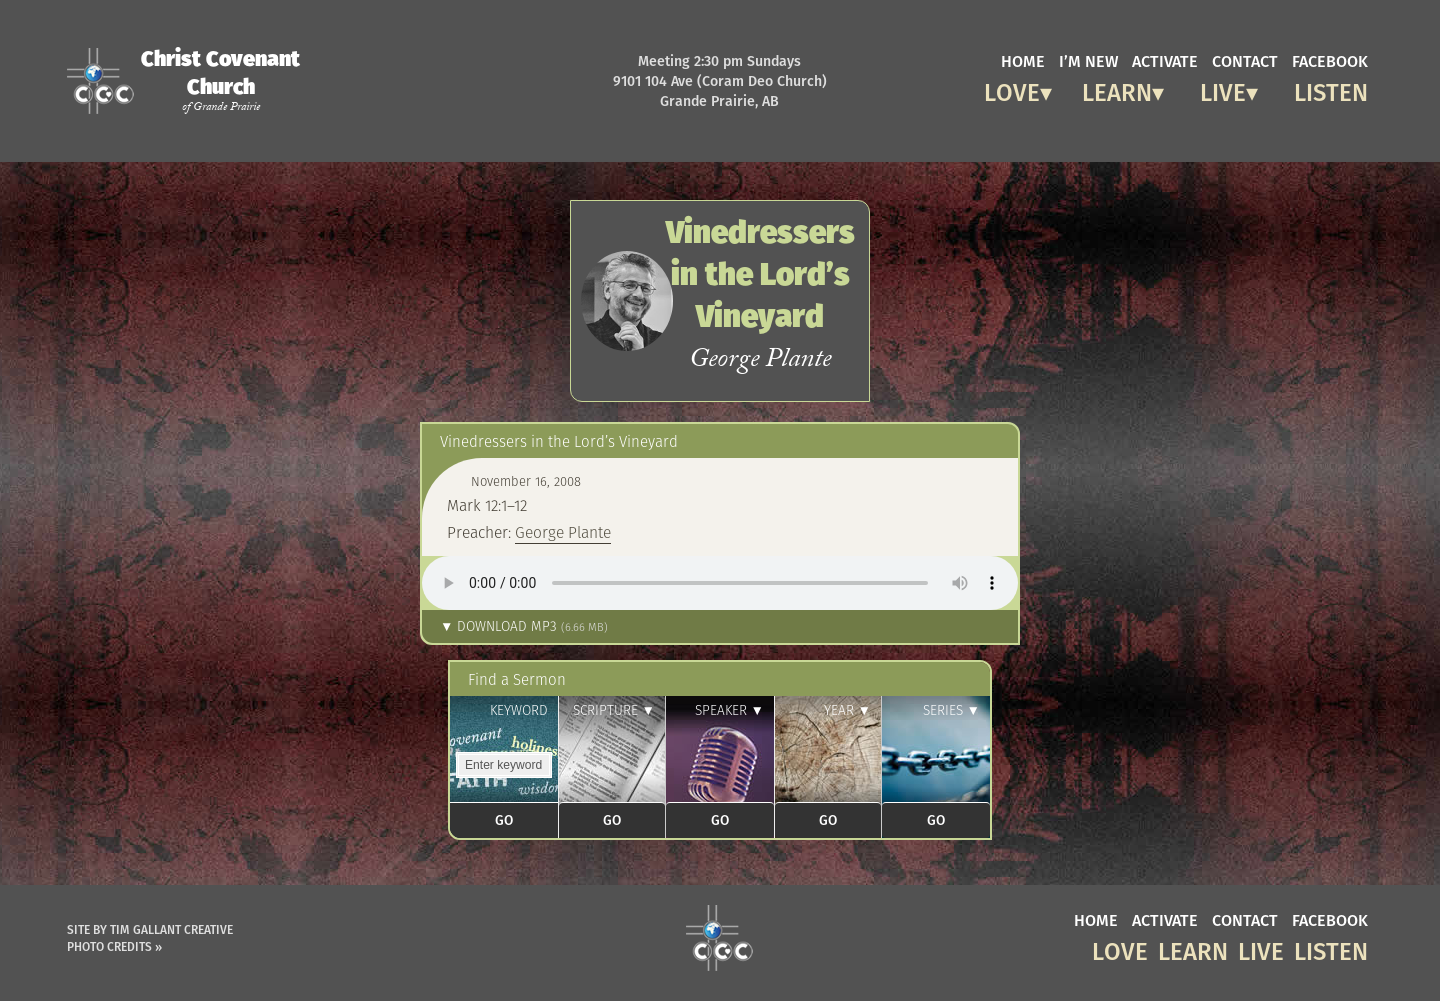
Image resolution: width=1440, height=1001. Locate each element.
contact (1245, 60)
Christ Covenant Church (220, 80)
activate (1165, 60)
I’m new (1088, 60)
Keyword (519, 710)
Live (1223, 89)
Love (1012, 89)
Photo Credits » (114, 946)
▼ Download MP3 (524, 626)
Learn (1117, 89)
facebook (1330, 60)
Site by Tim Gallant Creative (150, 929)
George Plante (563, 532)
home (1023, 60)
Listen (1331, 89)
